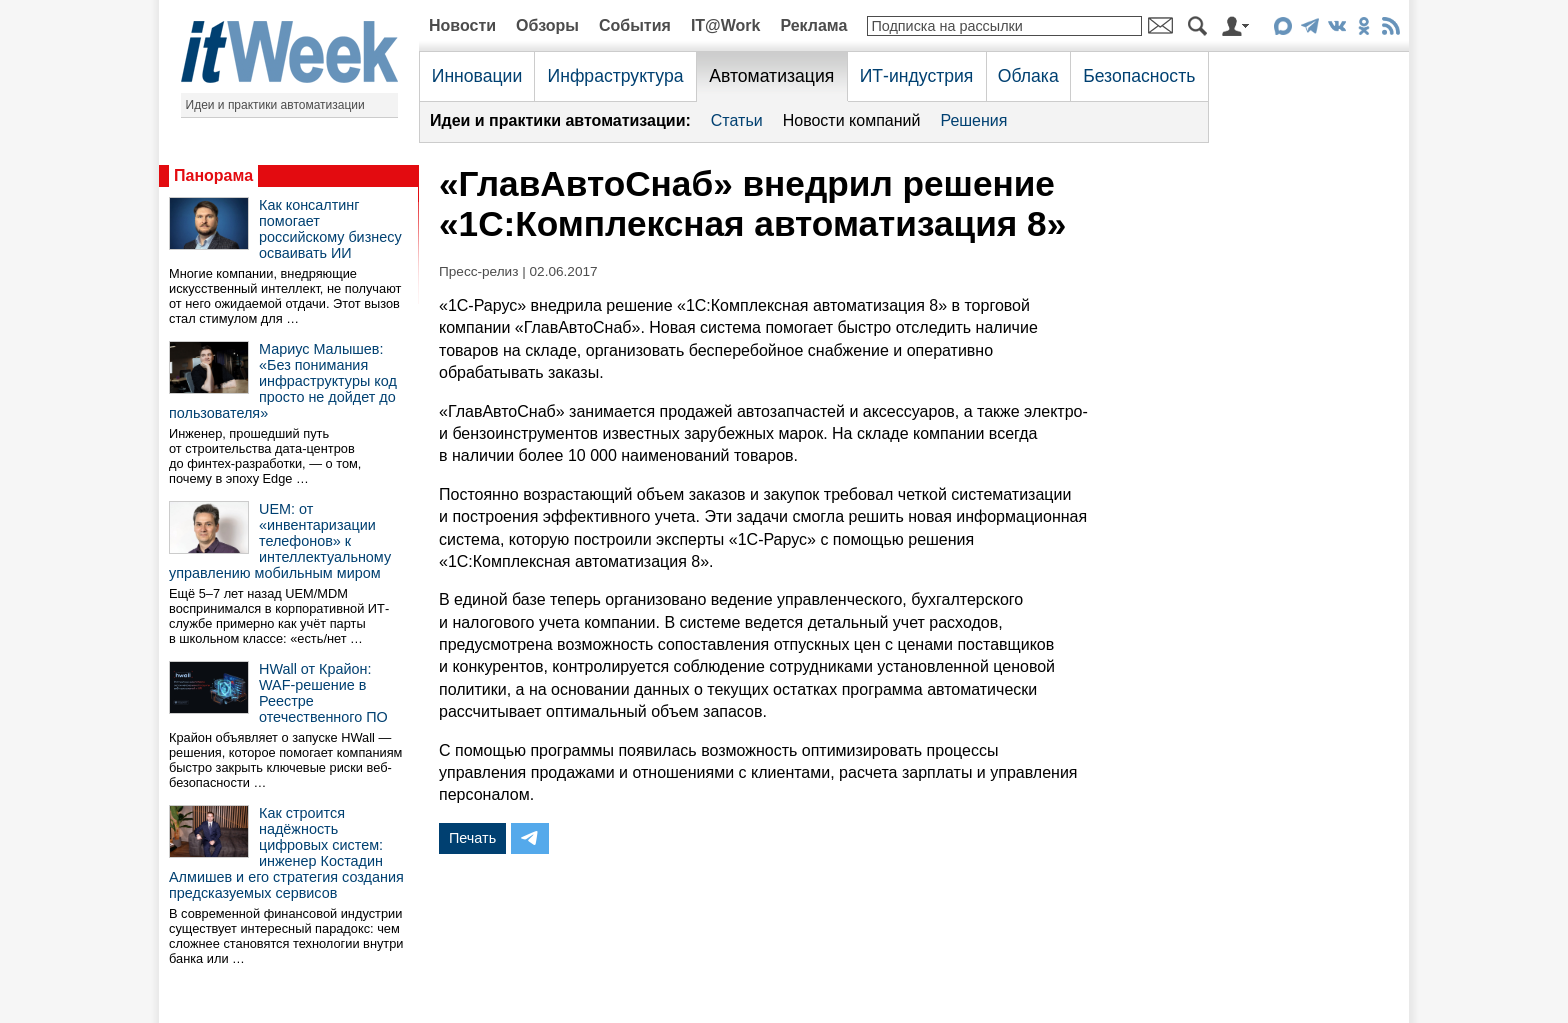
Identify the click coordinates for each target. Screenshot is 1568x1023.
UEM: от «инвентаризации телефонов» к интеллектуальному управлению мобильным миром (280, 541)
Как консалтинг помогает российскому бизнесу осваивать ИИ (330, 229)
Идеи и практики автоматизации (275, 105)
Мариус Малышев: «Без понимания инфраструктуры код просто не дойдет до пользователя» (283, 381)
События (635, 25)
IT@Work (726, 25)
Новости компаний (852, 120)
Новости (462, 25)
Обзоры (547, 25)
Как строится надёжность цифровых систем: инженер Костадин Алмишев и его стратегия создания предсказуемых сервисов (286, 853)
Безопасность (1139, 76)
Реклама (813, 25)
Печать (472, 838)
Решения (973, 120)
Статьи (737, 120)
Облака (1028, 76)
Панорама (213, 175)
